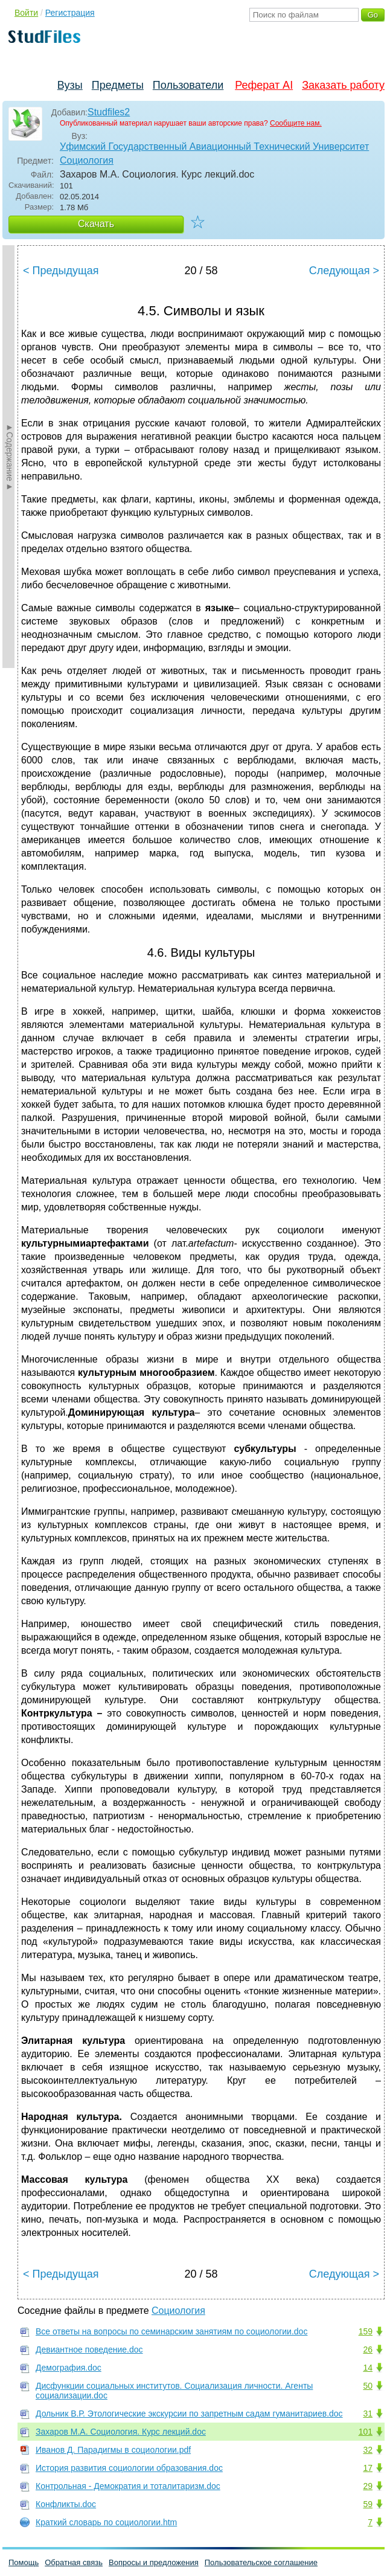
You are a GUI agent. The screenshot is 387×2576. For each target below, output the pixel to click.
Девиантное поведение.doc (89, 2349)
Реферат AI (264, 85)
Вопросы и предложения (154, 2562)
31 (368, 2413)
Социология (87, 160)
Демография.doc (68, 2367)
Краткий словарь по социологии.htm (106, 2522)
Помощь (23, 2562)
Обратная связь (74, 2562)
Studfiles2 (109, 112)
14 (368, 2367)
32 (368, 2450)
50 (368, 2386)
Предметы (118, 85)
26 (368, 2349)
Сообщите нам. (296, 123)
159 (366, 2331)
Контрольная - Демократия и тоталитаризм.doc (128, 2486)
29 (368, 2486)
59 (368, 2504)
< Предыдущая (61, 271)
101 (366, 2431)
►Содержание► (9, 456)
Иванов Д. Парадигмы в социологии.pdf (113, 2450)
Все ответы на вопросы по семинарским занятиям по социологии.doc (171, 2331)
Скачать (96, 224)
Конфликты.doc (66, 2504)
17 (368, 2468)
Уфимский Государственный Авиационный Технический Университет (214, 146)
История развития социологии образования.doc (129, 2468)
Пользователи (188, 85)
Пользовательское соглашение (261, 2562)
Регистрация (70, 13)
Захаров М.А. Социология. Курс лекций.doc (121, 2431)
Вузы (70, 85)
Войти (26, 13)
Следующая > (344, 271)
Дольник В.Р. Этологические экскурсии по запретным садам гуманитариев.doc (189, 2413)
